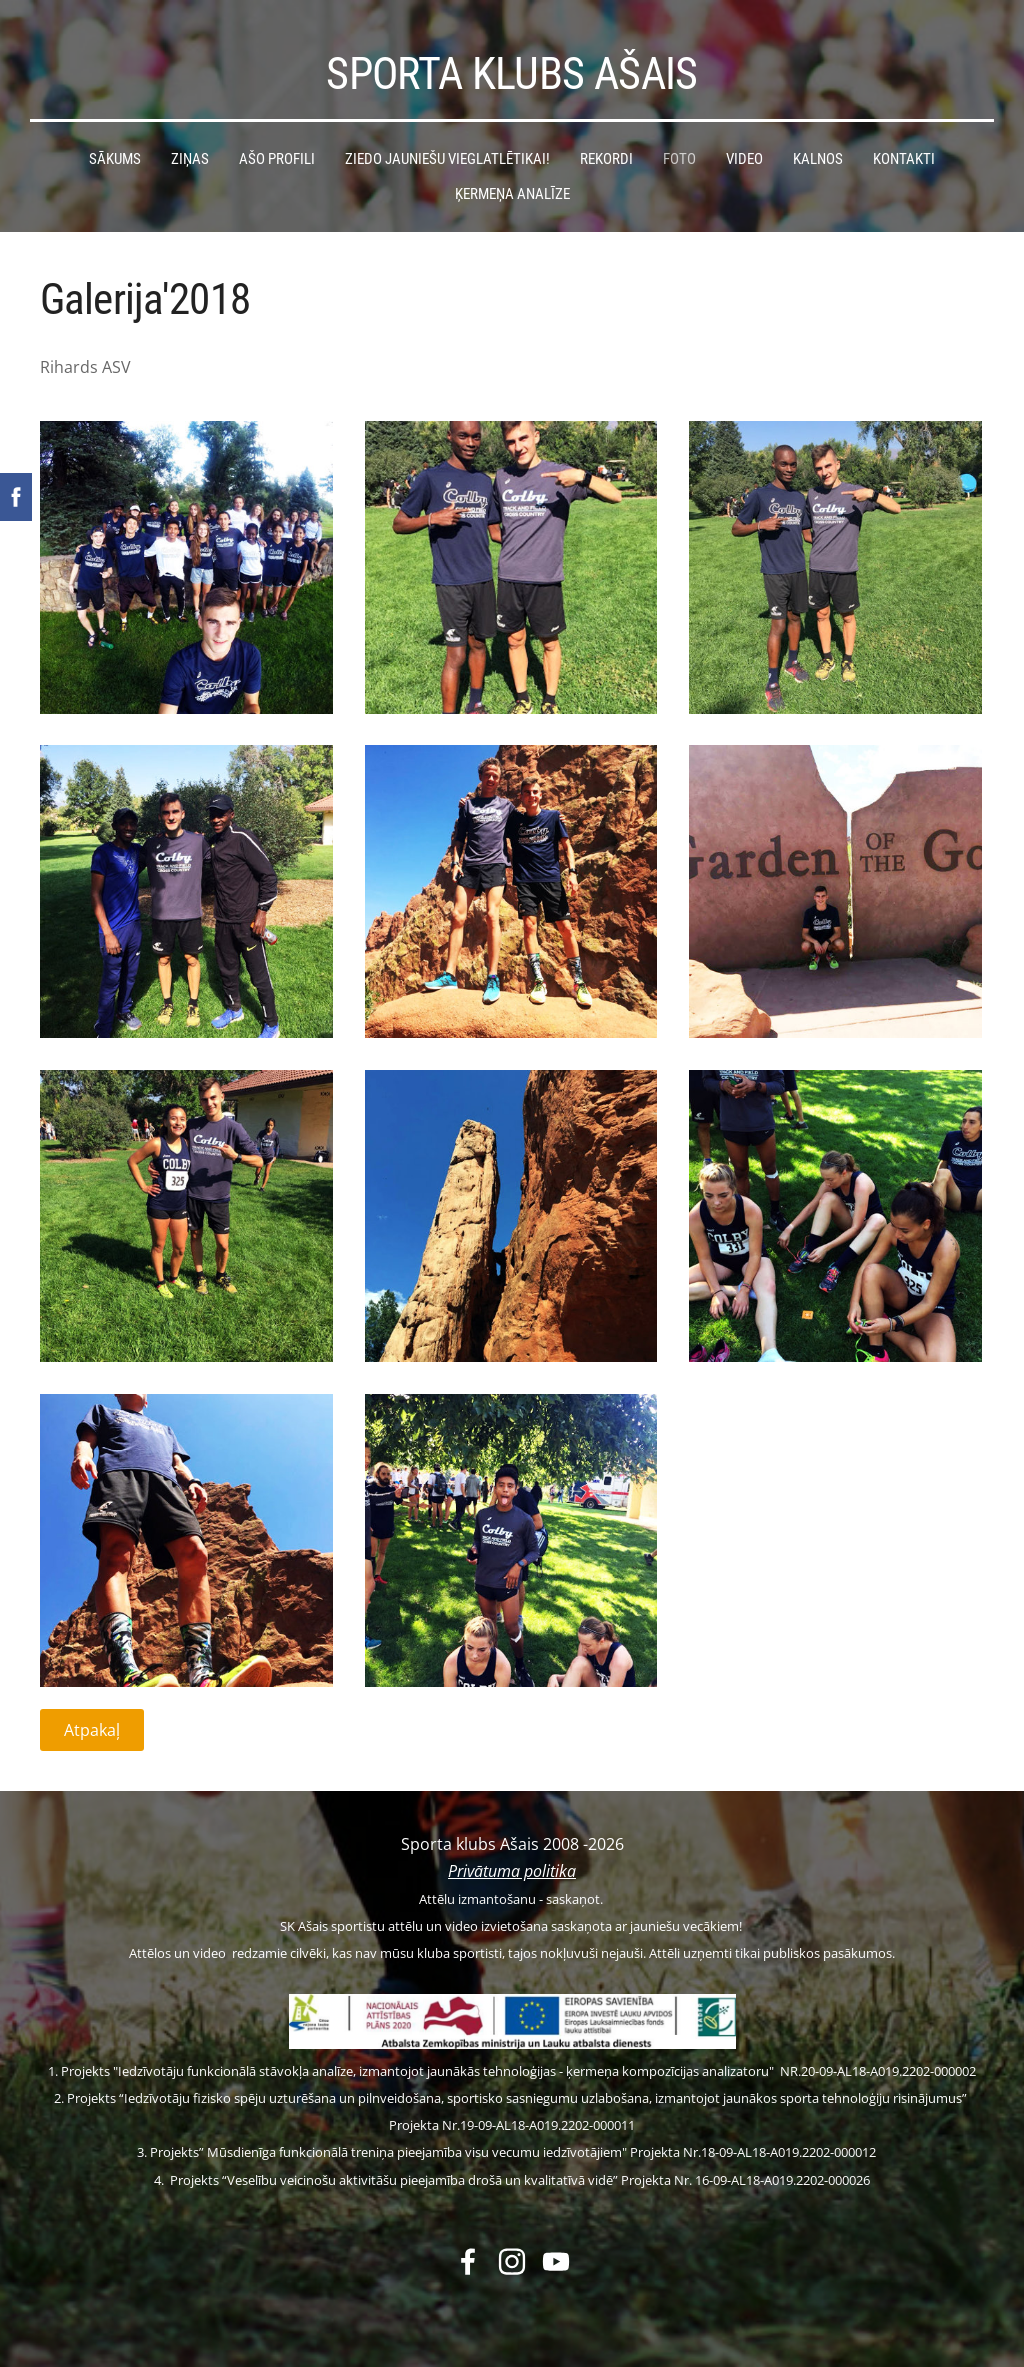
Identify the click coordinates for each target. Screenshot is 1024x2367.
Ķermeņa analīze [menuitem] (512, 194)
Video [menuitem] (744, 159)
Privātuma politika (512, 1871)
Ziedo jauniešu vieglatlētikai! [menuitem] (447, 159)
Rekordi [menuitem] (606, 159)
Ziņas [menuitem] (190, 159)
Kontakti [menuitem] (904, 159)
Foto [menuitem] (679, 159)
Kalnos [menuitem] (818, 159)
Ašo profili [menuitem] (277, 159)
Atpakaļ (92, 1730)
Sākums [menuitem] (115, 159)
